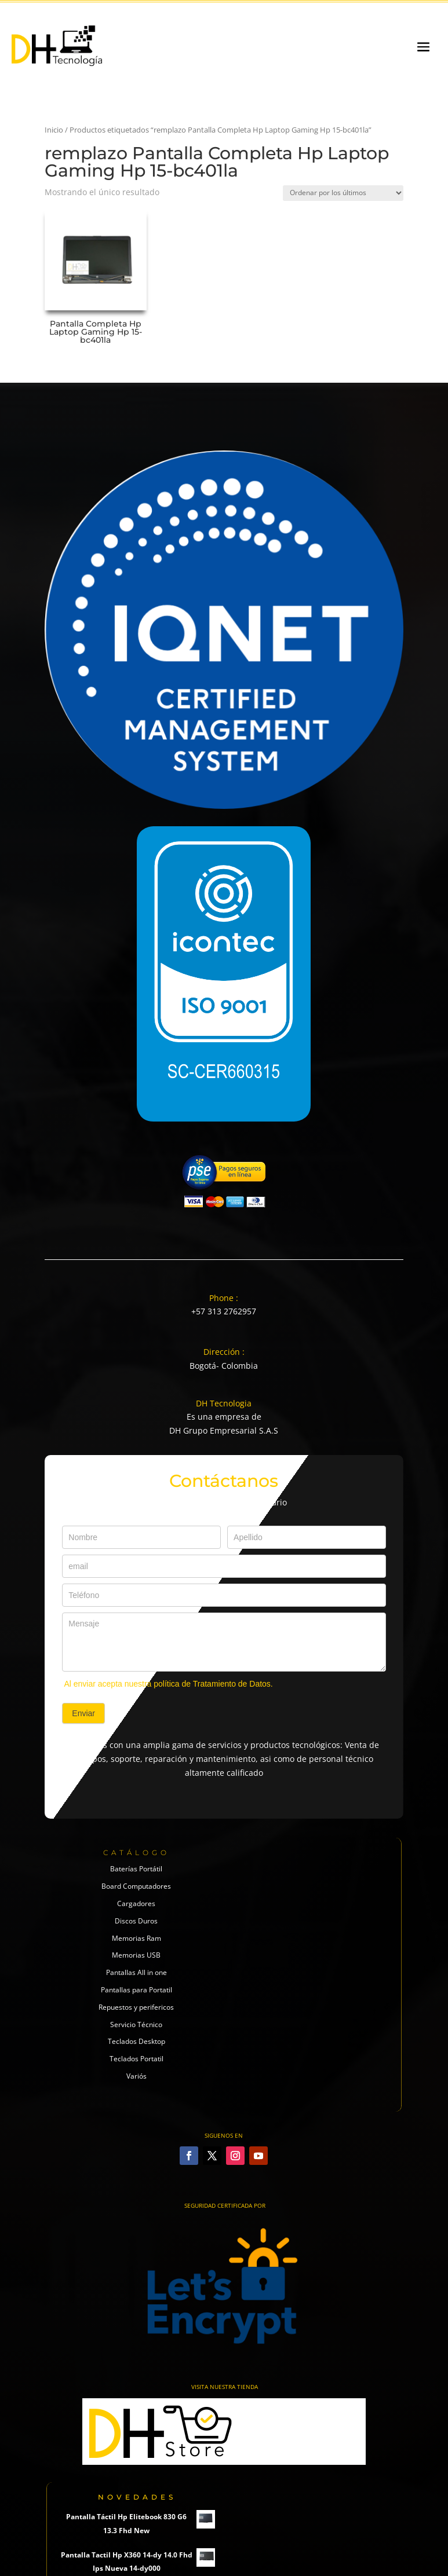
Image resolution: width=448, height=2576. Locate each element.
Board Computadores (136, 1886)
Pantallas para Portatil (136, 1990)
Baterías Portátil (136, 1869)
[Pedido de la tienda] (343, 193)
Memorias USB (136, 1955)
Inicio (54, 129)
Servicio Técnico (136, 2024)
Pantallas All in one (136, 1972)
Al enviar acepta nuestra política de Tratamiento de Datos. (168, 1683)
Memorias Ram (136, 1938)
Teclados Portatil (136, 2059)
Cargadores (136, 1903)
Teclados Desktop (136, 2041)
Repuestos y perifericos (136, 2007)
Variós (136, 2076)
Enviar (83, 1713)
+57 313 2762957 (223, 1311)
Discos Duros (136, 1921)
